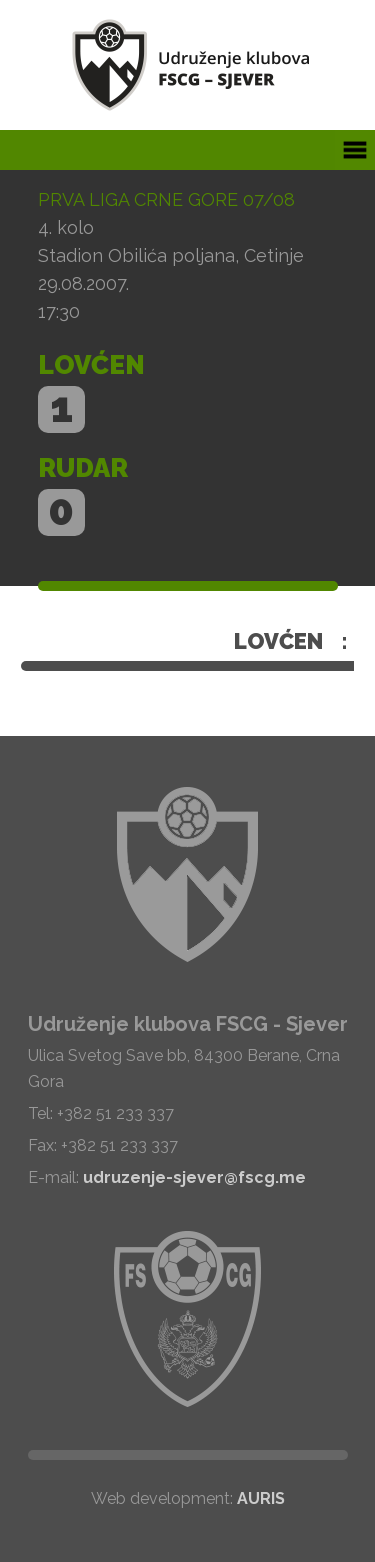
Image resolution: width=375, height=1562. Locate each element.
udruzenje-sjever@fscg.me (194, 1177)
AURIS (261, 1498)
